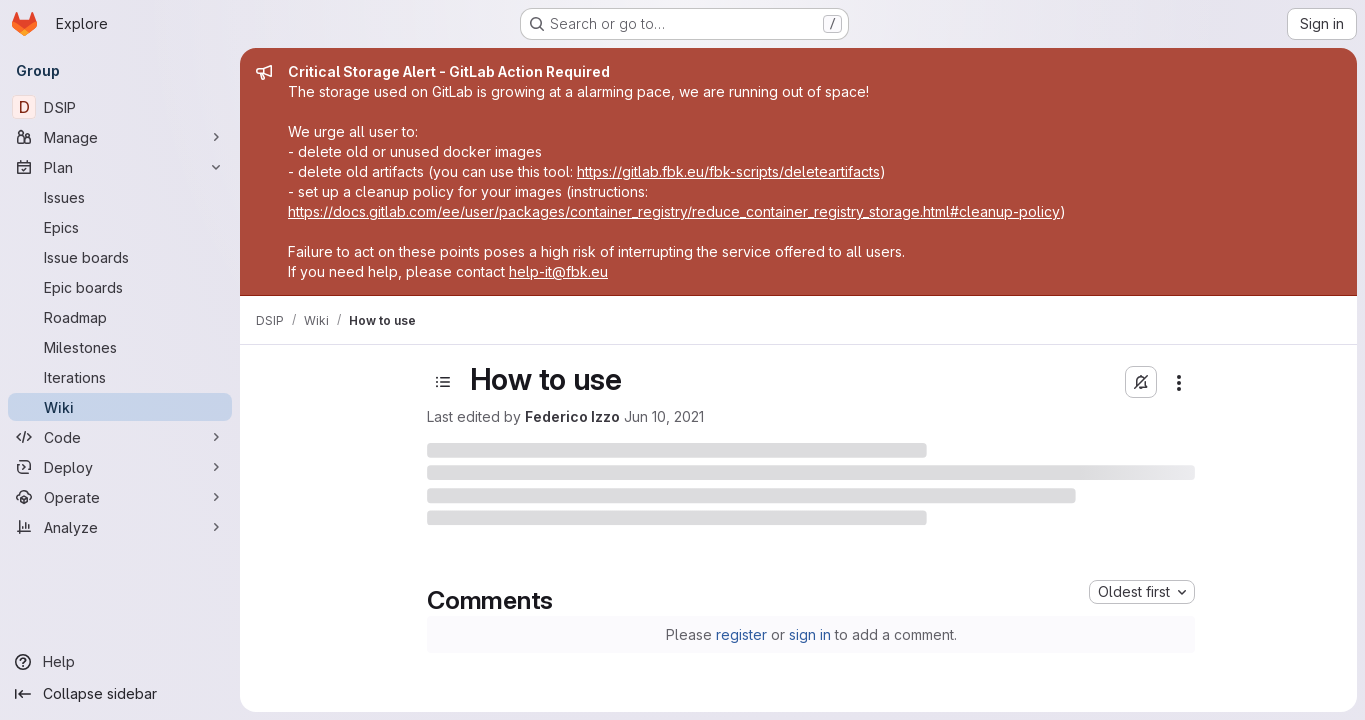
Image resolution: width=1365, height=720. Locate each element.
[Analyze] (120, 527)
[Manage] (120, 137)
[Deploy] (120, 467)
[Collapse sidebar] (120, 694)
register (741, 634)
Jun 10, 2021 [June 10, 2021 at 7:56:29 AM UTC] (664, 416)
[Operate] (120, 497)
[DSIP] (120, 107)
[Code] (120, 437)
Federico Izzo (572, 416)
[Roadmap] (120, 317)
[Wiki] (120, 407)
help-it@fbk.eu (558, 271)
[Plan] (120, 167)
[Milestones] (120, 347)
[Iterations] (120, 377)
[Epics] (120, 227)
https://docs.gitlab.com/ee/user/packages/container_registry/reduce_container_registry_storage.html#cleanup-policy (674, 211)
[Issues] (120, 197)
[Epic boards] (120, 287)
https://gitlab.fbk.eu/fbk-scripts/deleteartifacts (728, 171)
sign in (810, 634)
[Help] (120, 662)
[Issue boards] (120, 257)
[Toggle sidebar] (443, 382)
